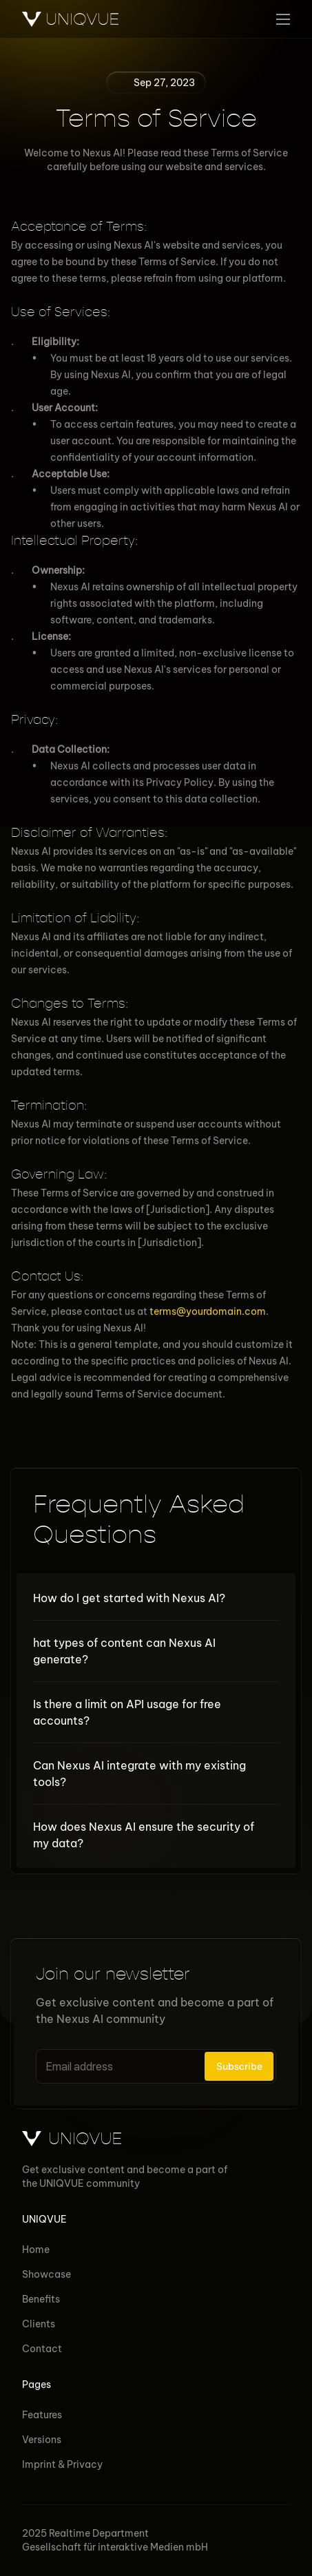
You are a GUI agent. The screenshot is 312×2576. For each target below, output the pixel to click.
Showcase (46, 2274)
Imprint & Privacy (62, 2464)
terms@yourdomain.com (207, 1311)
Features (42, 2415)
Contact (42, 2349)
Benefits (41, 2299)
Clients (38, 2324)
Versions (41, 2439)
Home (36, 2249)
